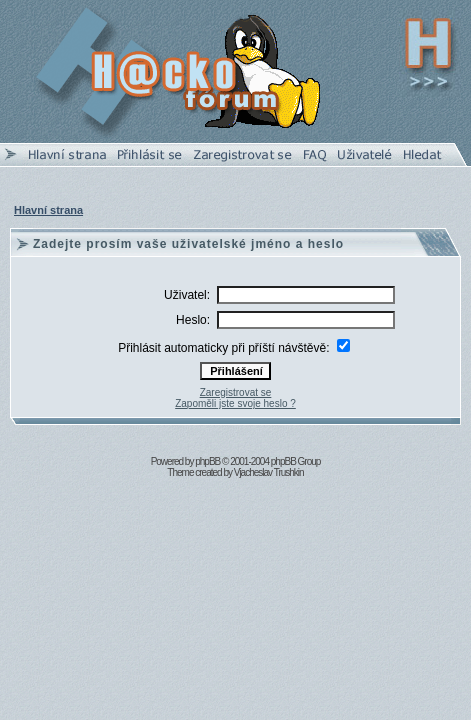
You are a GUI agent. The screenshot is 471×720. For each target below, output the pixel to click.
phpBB (207, 461)
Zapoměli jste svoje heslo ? (235, 403)
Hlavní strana (48, 210)
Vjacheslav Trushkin (269, 472)
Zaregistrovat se (236, 392)
